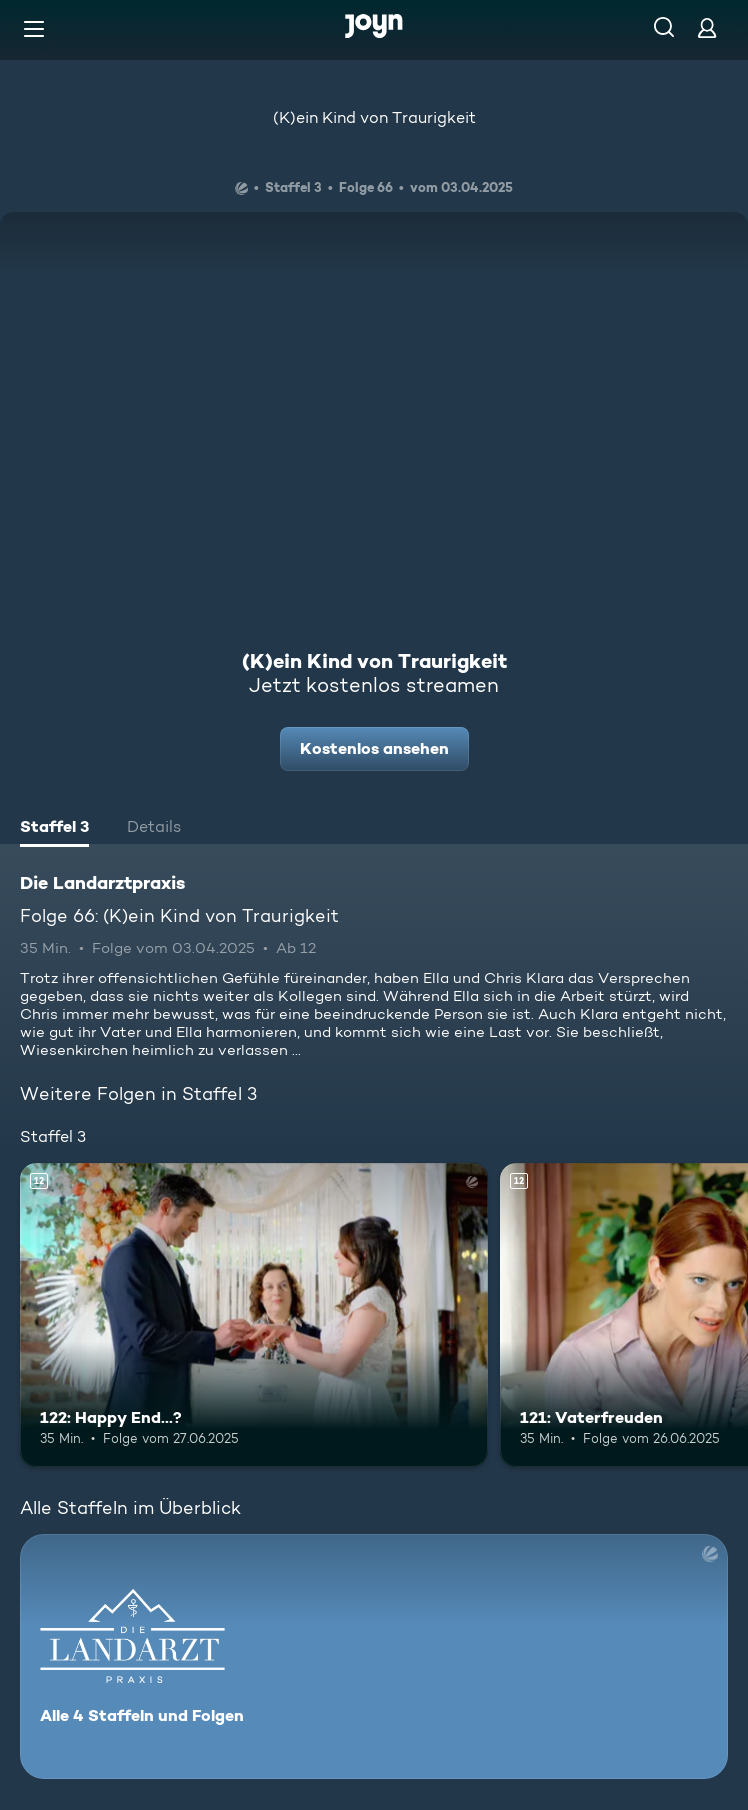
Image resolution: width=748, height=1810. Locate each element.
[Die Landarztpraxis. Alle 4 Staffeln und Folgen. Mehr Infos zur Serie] (374, 1656)
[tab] (54, 829)
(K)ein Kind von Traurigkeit (374, 117)
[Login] (707, 27)
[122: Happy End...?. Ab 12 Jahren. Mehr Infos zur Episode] (254, 1315)
